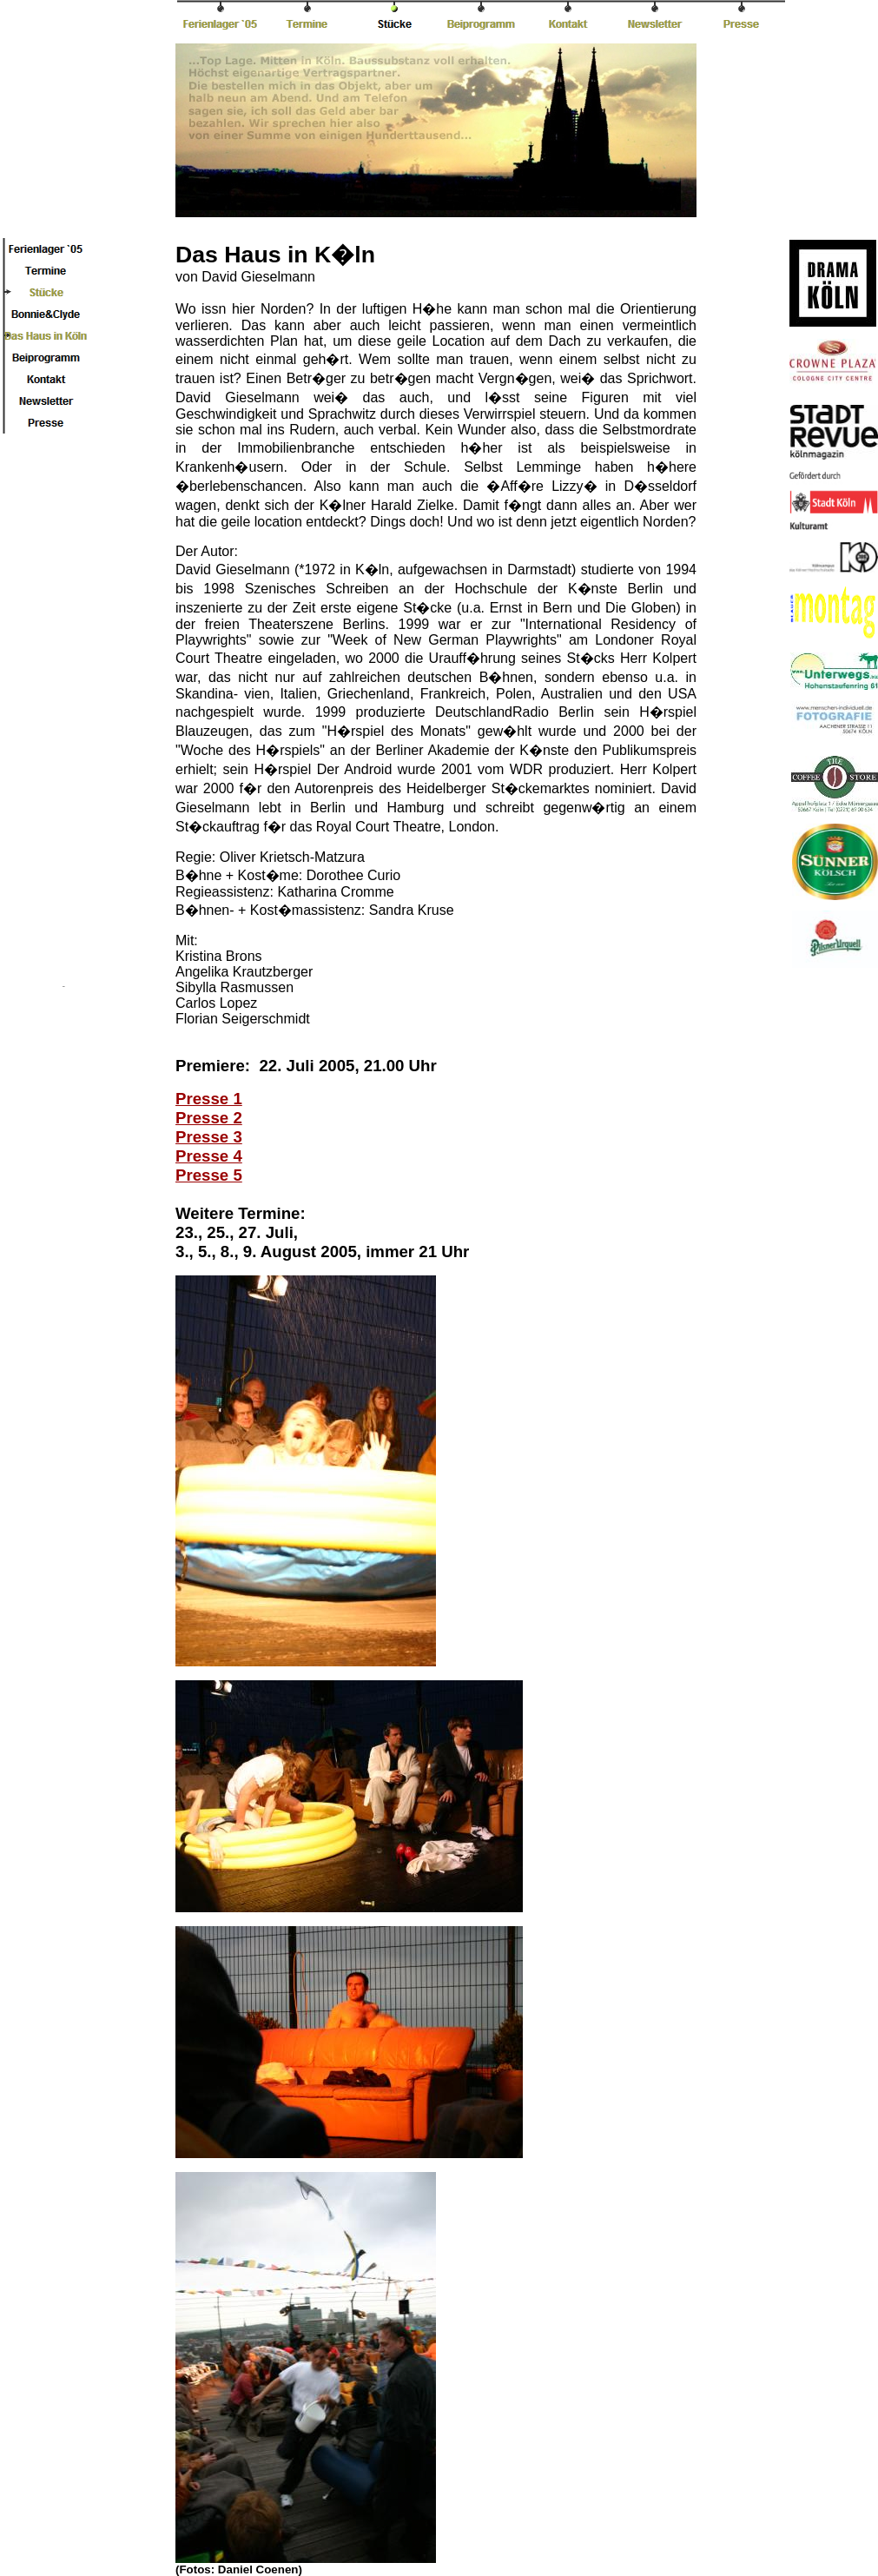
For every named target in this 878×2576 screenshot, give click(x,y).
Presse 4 (208, 1156)
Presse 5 (208, 1175)
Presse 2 (208, 1118)
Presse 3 (208, 1137)
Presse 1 (208, 1098)
